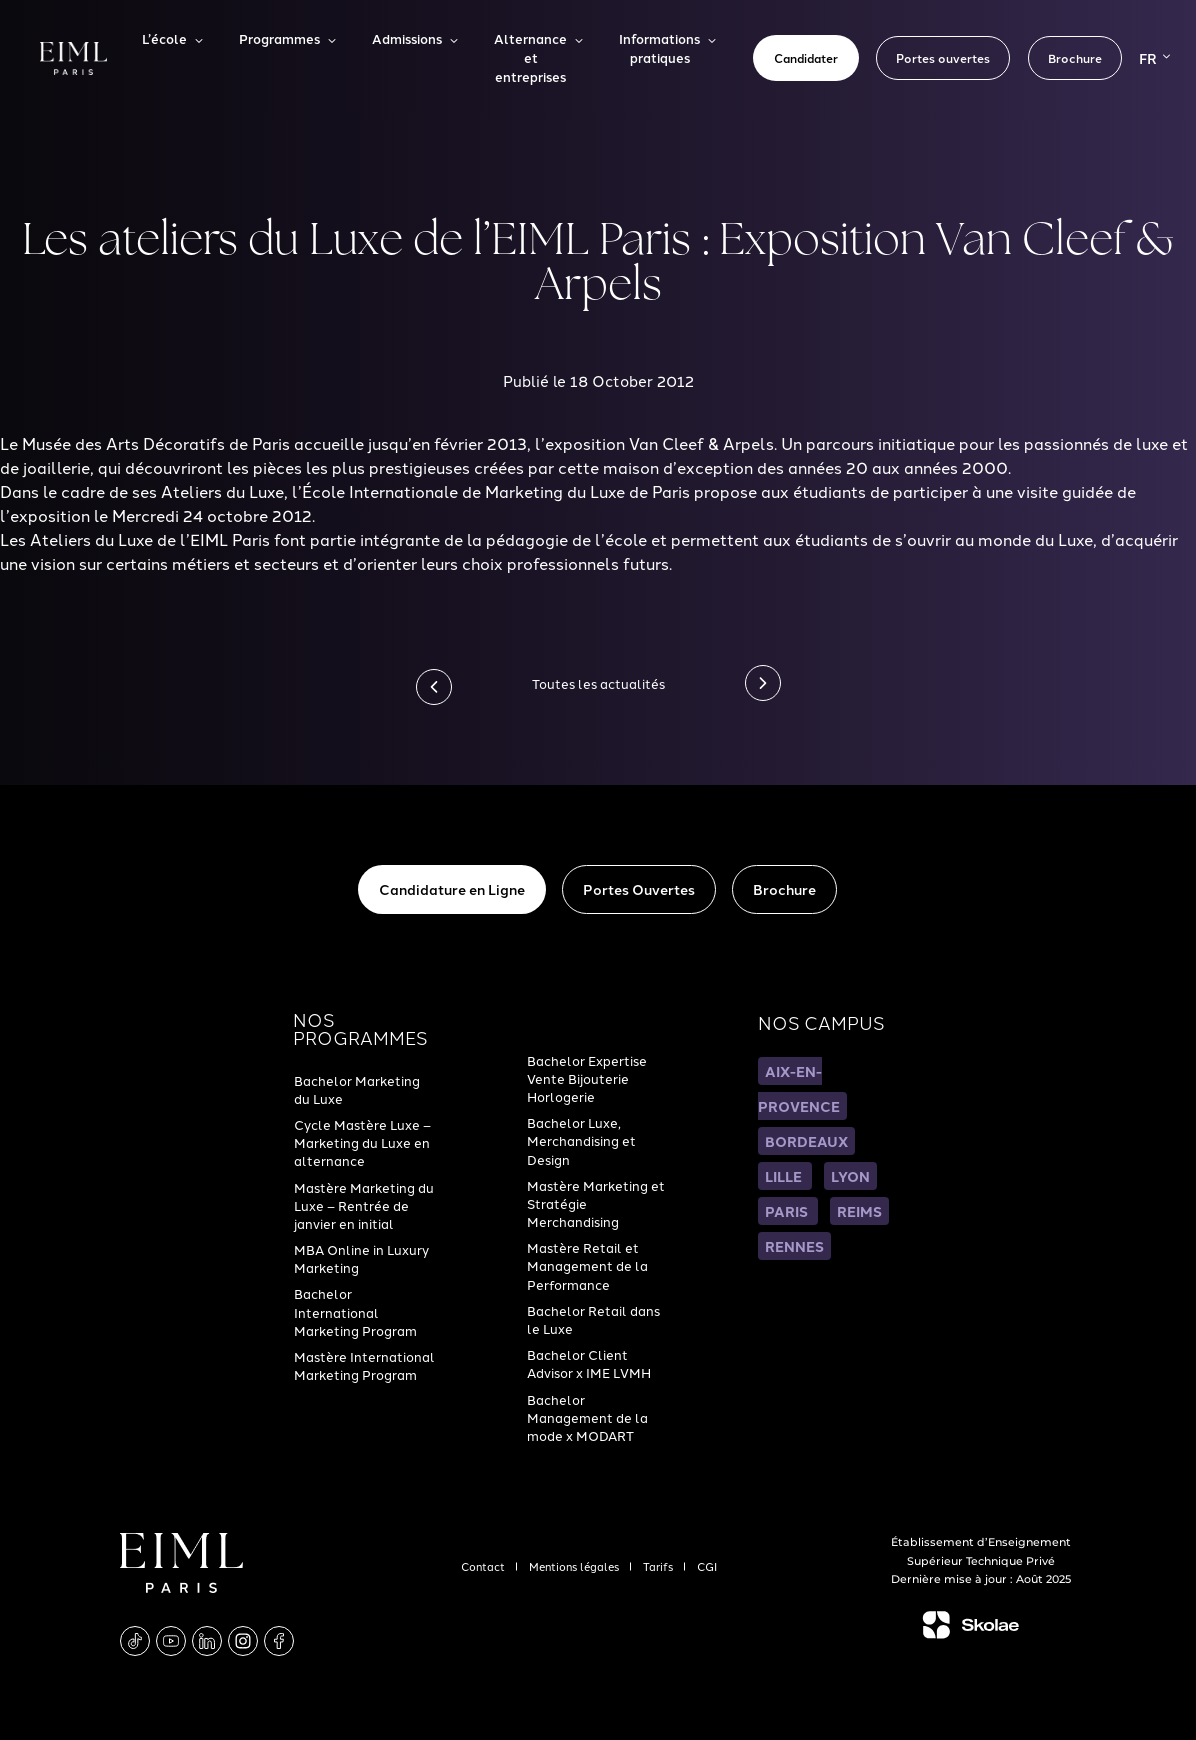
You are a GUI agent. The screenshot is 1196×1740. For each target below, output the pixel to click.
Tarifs (659, 1566)
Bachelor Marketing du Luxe (357, 1089)
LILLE (785, 1176)
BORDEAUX (806, 1141)
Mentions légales (575, 1566)
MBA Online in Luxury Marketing (361, 1258)
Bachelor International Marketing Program (355, 1311)
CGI (707, 1566)
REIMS (859, 1211)
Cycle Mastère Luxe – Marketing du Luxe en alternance (362, 1142)
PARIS (788, 1211)
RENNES (794, 1246)
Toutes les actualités (598, 683)
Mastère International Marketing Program (364, 1365)
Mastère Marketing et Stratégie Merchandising (596, 1203)
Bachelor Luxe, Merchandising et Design (581, 1140)
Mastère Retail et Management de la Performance (587, 1265)
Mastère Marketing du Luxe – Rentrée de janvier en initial (364, 1205)
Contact (484, 1566)
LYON (850, 1176)
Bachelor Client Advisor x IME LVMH (589, 1363)
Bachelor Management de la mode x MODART (587, 1417)
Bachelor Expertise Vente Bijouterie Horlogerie (587, 1078)
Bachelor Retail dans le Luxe (593, 1319)
